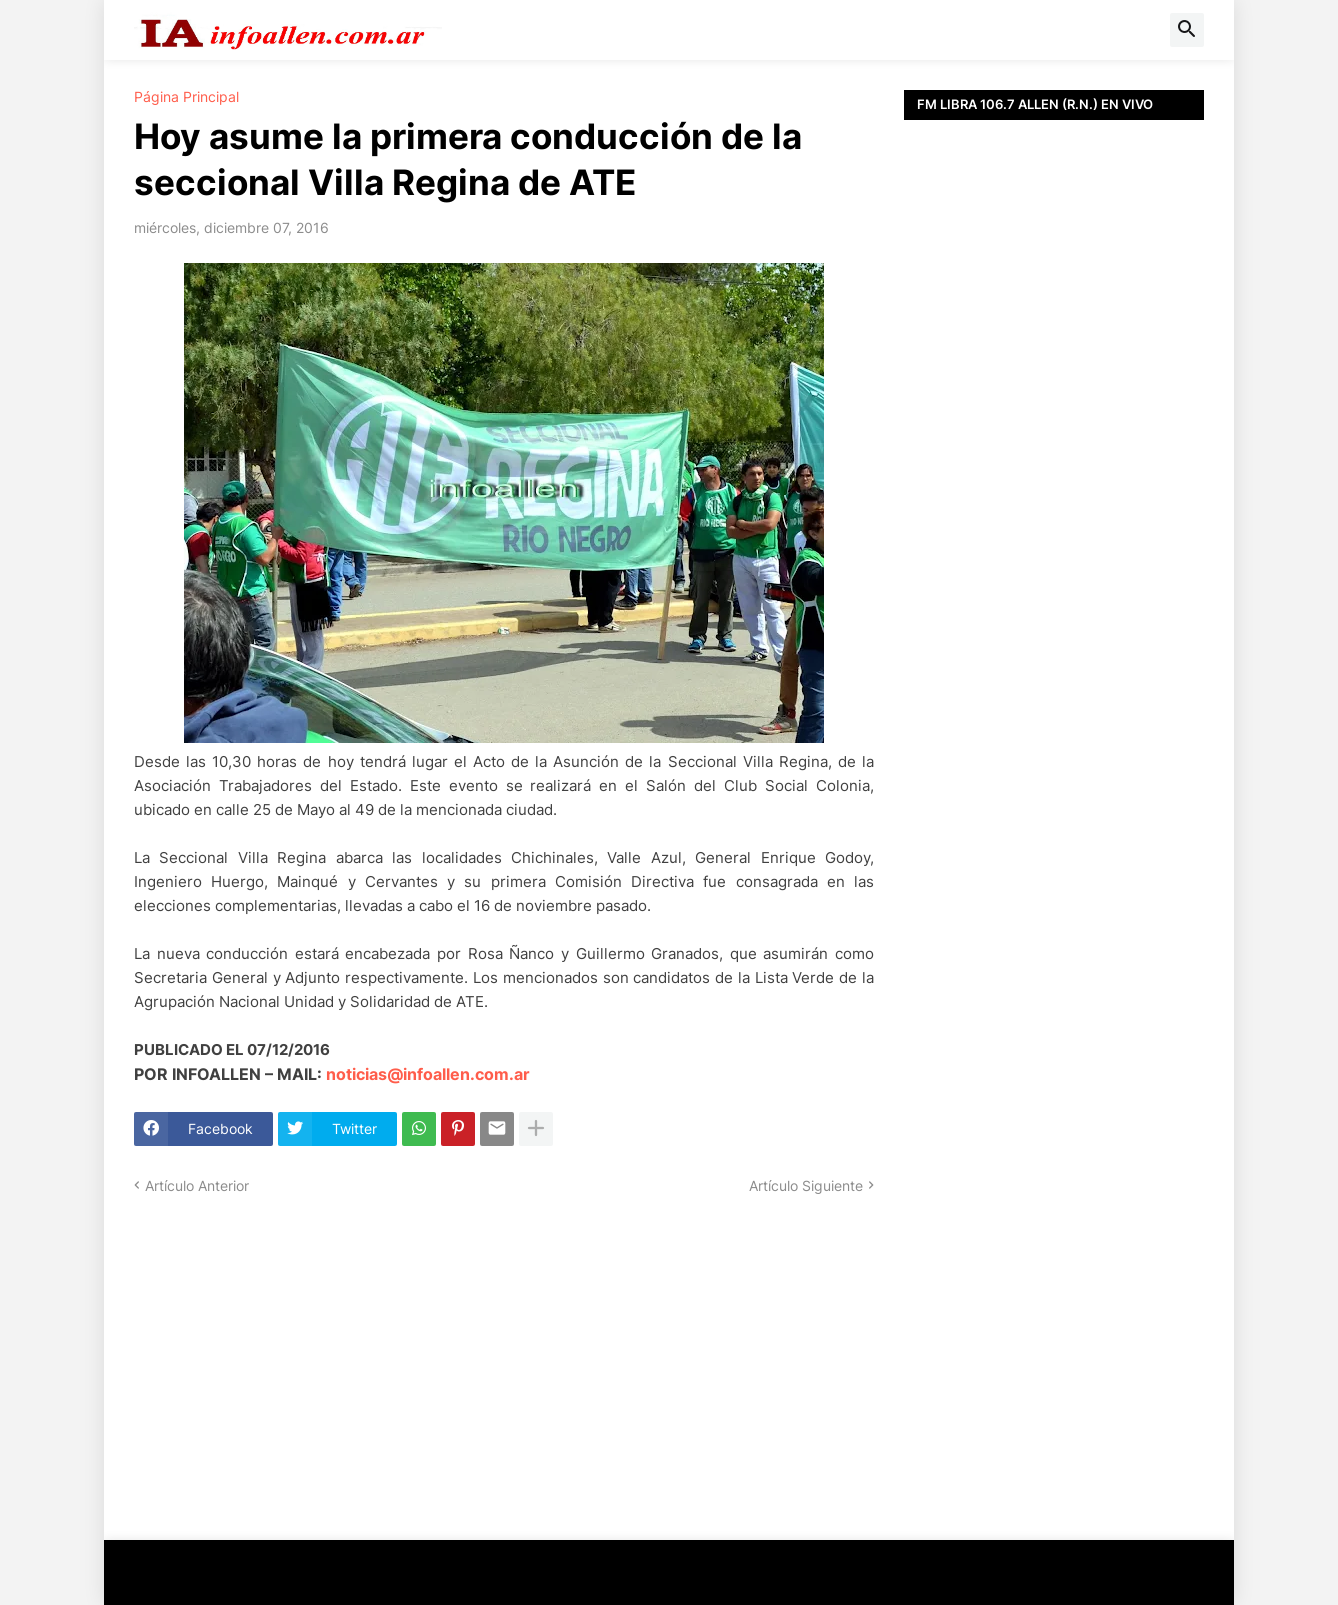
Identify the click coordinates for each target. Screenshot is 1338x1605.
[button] (1187, 30)
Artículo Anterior (197, 1185)
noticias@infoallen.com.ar (428, 1074)
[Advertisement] (1054, 580)
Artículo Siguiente (806, 1185)
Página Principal (186, 97)
